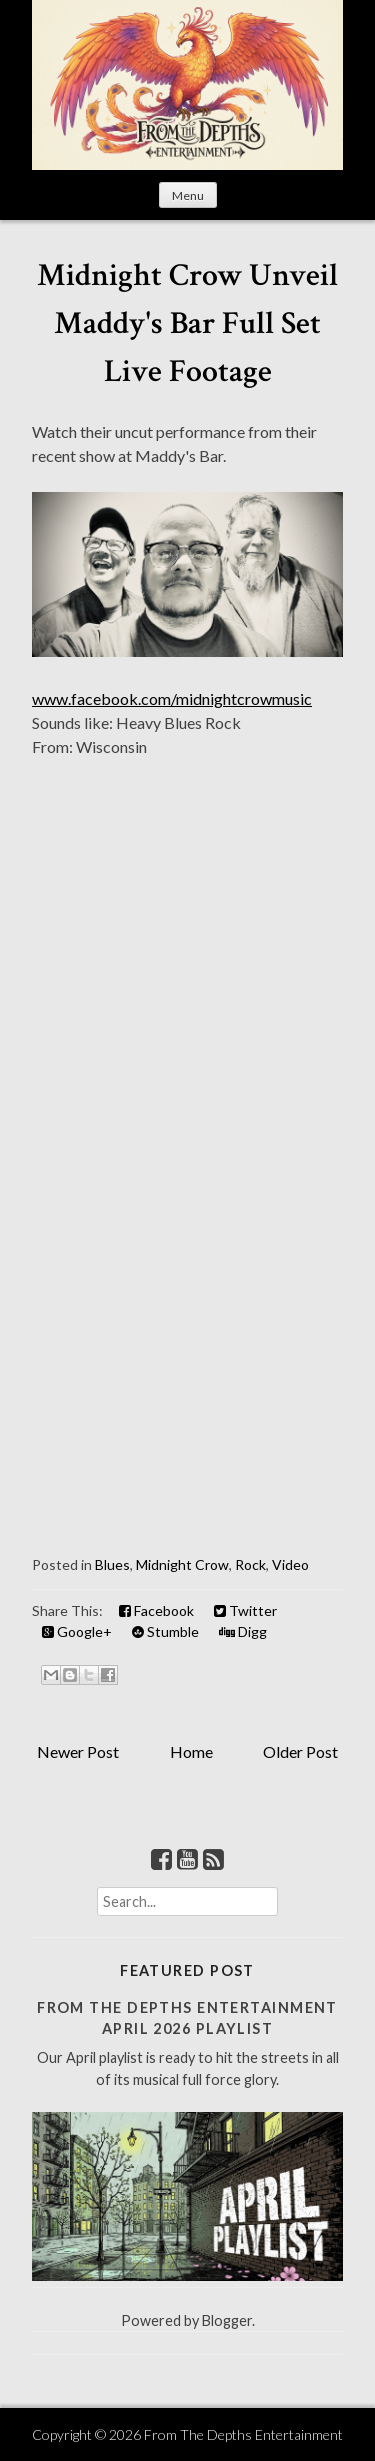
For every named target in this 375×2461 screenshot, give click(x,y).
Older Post (300, 1751)
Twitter (245, 1610)
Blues (112, 1564)
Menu (188, 195)
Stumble (165, 1631)
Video (290, 1564)
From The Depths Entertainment (243, 2434)
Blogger (227, 2320)
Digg (243, 1631)
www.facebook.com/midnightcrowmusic (172, 698)
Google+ (77, 1631)
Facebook (156, 1610)
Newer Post (78, 1751)
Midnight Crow (182, 1564)
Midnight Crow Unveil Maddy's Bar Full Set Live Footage (187, 323)
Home (191, 1751)
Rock (250, 1564)
